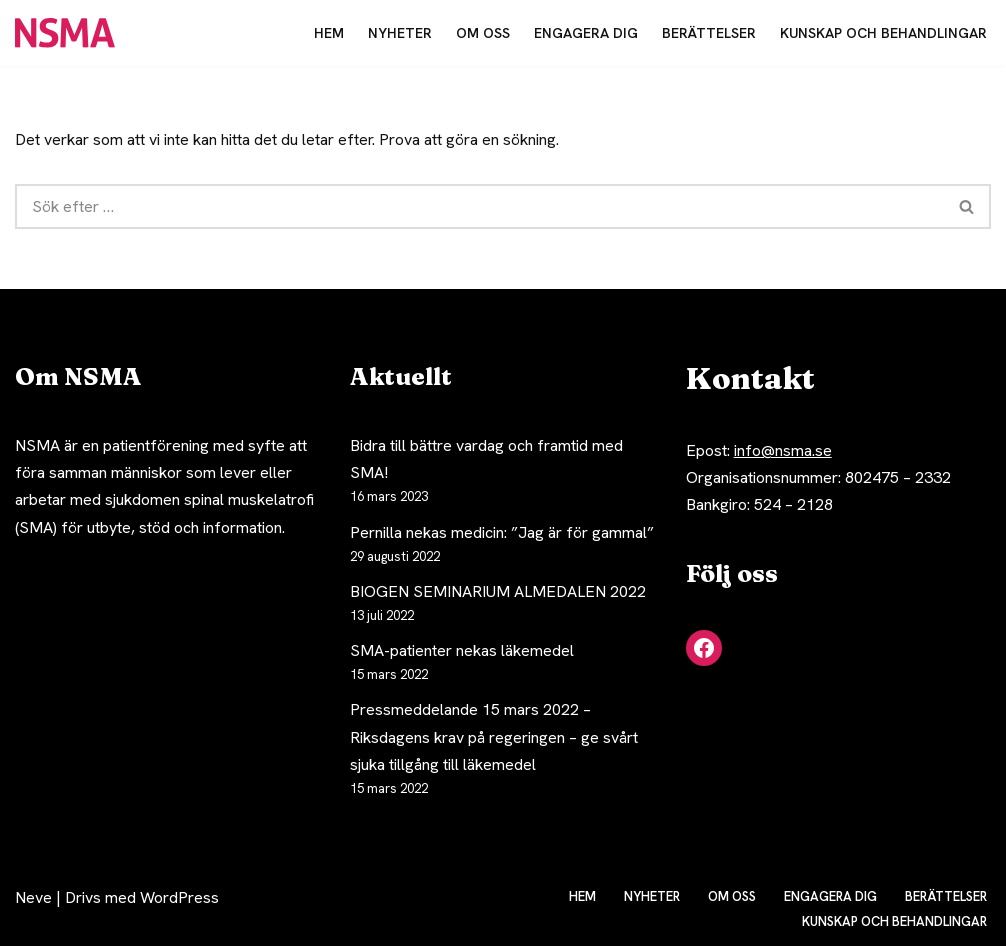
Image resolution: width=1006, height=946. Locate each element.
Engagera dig (586, 33)
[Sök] (479, 206)
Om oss (483, 33)
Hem (329, 33)
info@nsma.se (783, 450)
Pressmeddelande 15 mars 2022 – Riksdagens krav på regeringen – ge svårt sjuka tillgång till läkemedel (494, 736)
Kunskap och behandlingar (883, 33)
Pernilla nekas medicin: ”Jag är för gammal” (502, 532)
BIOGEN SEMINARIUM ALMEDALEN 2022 (498, 591)
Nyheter (400, 33)
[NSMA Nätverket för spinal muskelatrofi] (70, 33)
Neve (33, 897)
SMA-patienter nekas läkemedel (462, 650)
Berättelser (709, 33)
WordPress (179, 897)
